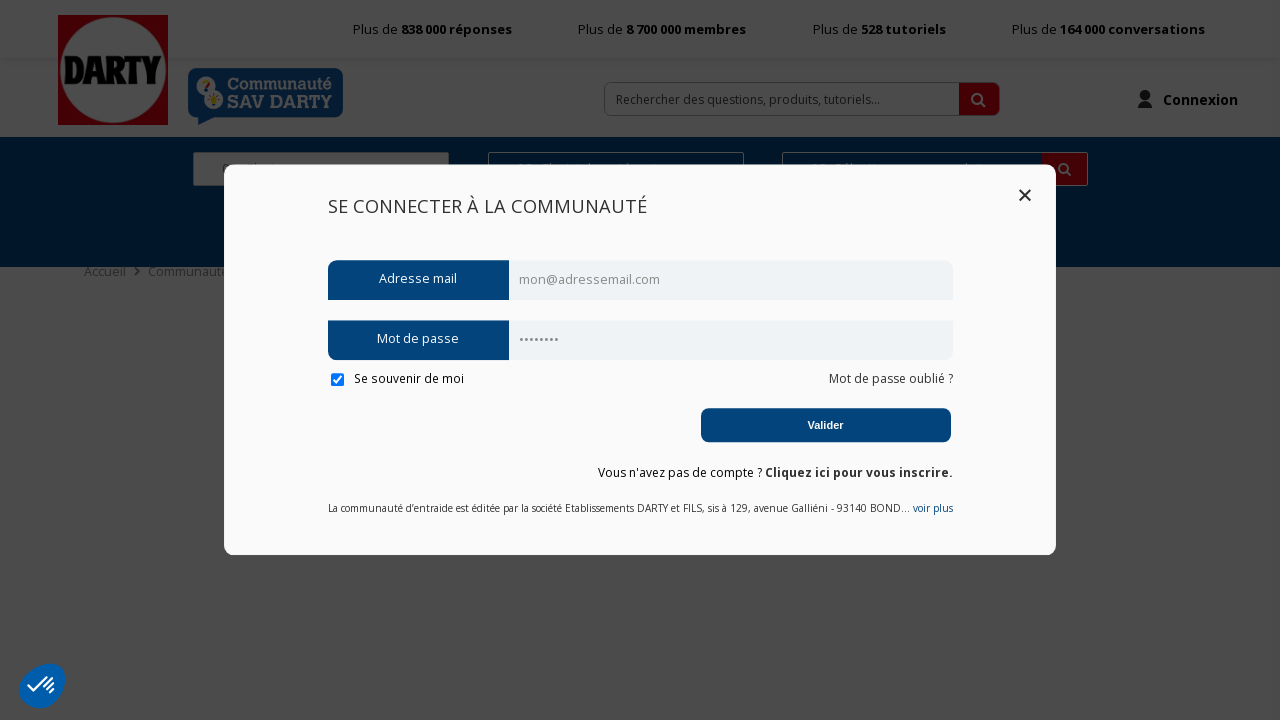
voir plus (933, 508)
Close (1025, 195)
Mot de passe (418, 339)
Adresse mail (418, 279)
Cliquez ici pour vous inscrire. (859, 472)
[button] (42, 686)
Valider (825, 425)
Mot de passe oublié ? (891, 378)
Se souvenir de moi (397, 378)
